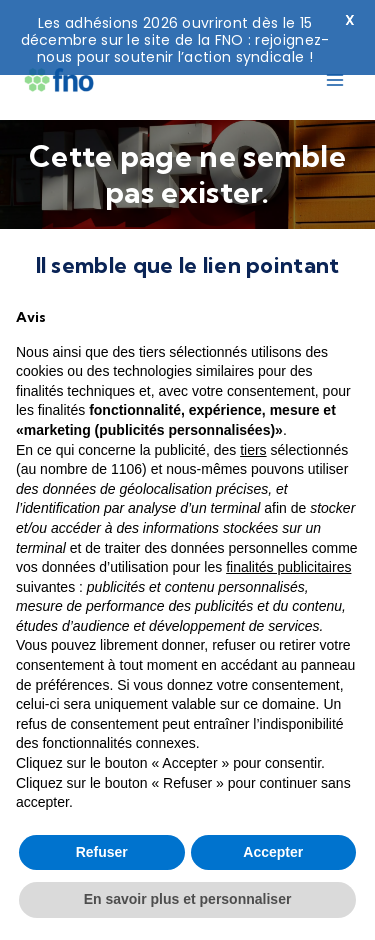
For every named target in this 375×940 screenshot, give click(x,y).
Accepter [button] (273, 852)
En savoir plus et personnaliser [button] (188, 899)
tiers (253, 450)
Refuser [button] (102, 852)
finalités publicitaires (288, 567)
